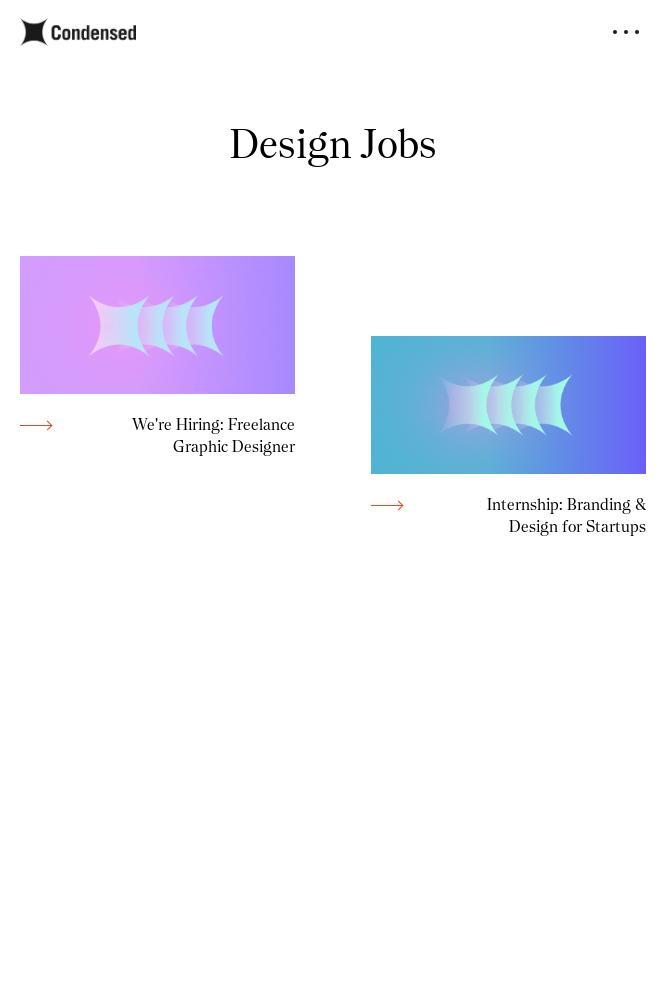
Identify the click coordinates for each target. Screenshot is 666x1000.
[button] (626, 32)
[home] (78, 32)
